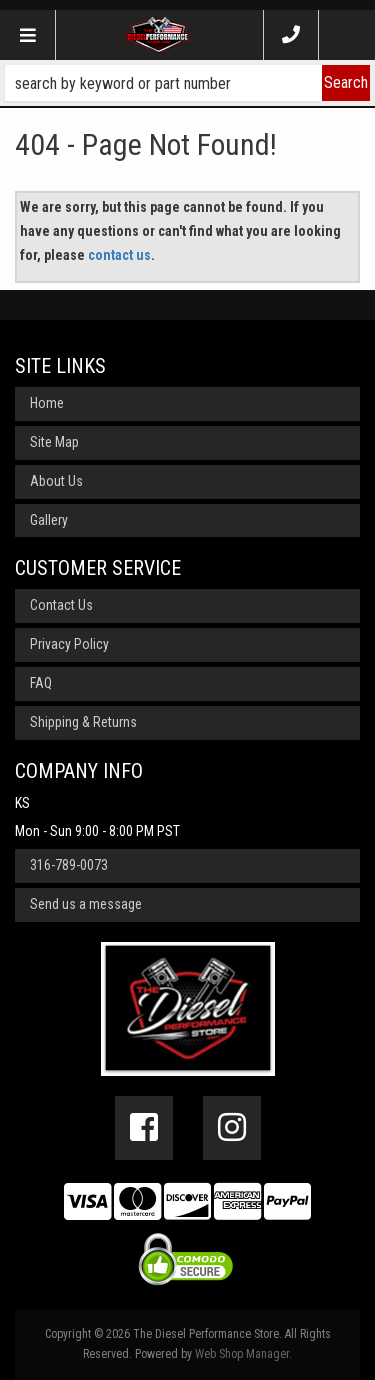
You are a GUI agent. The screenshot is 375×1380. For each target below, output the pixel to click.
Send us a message (86, 904)
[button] (187, 83)
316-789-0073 (69, 865)
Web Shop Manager (242, 1354)
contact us (119, 255)
